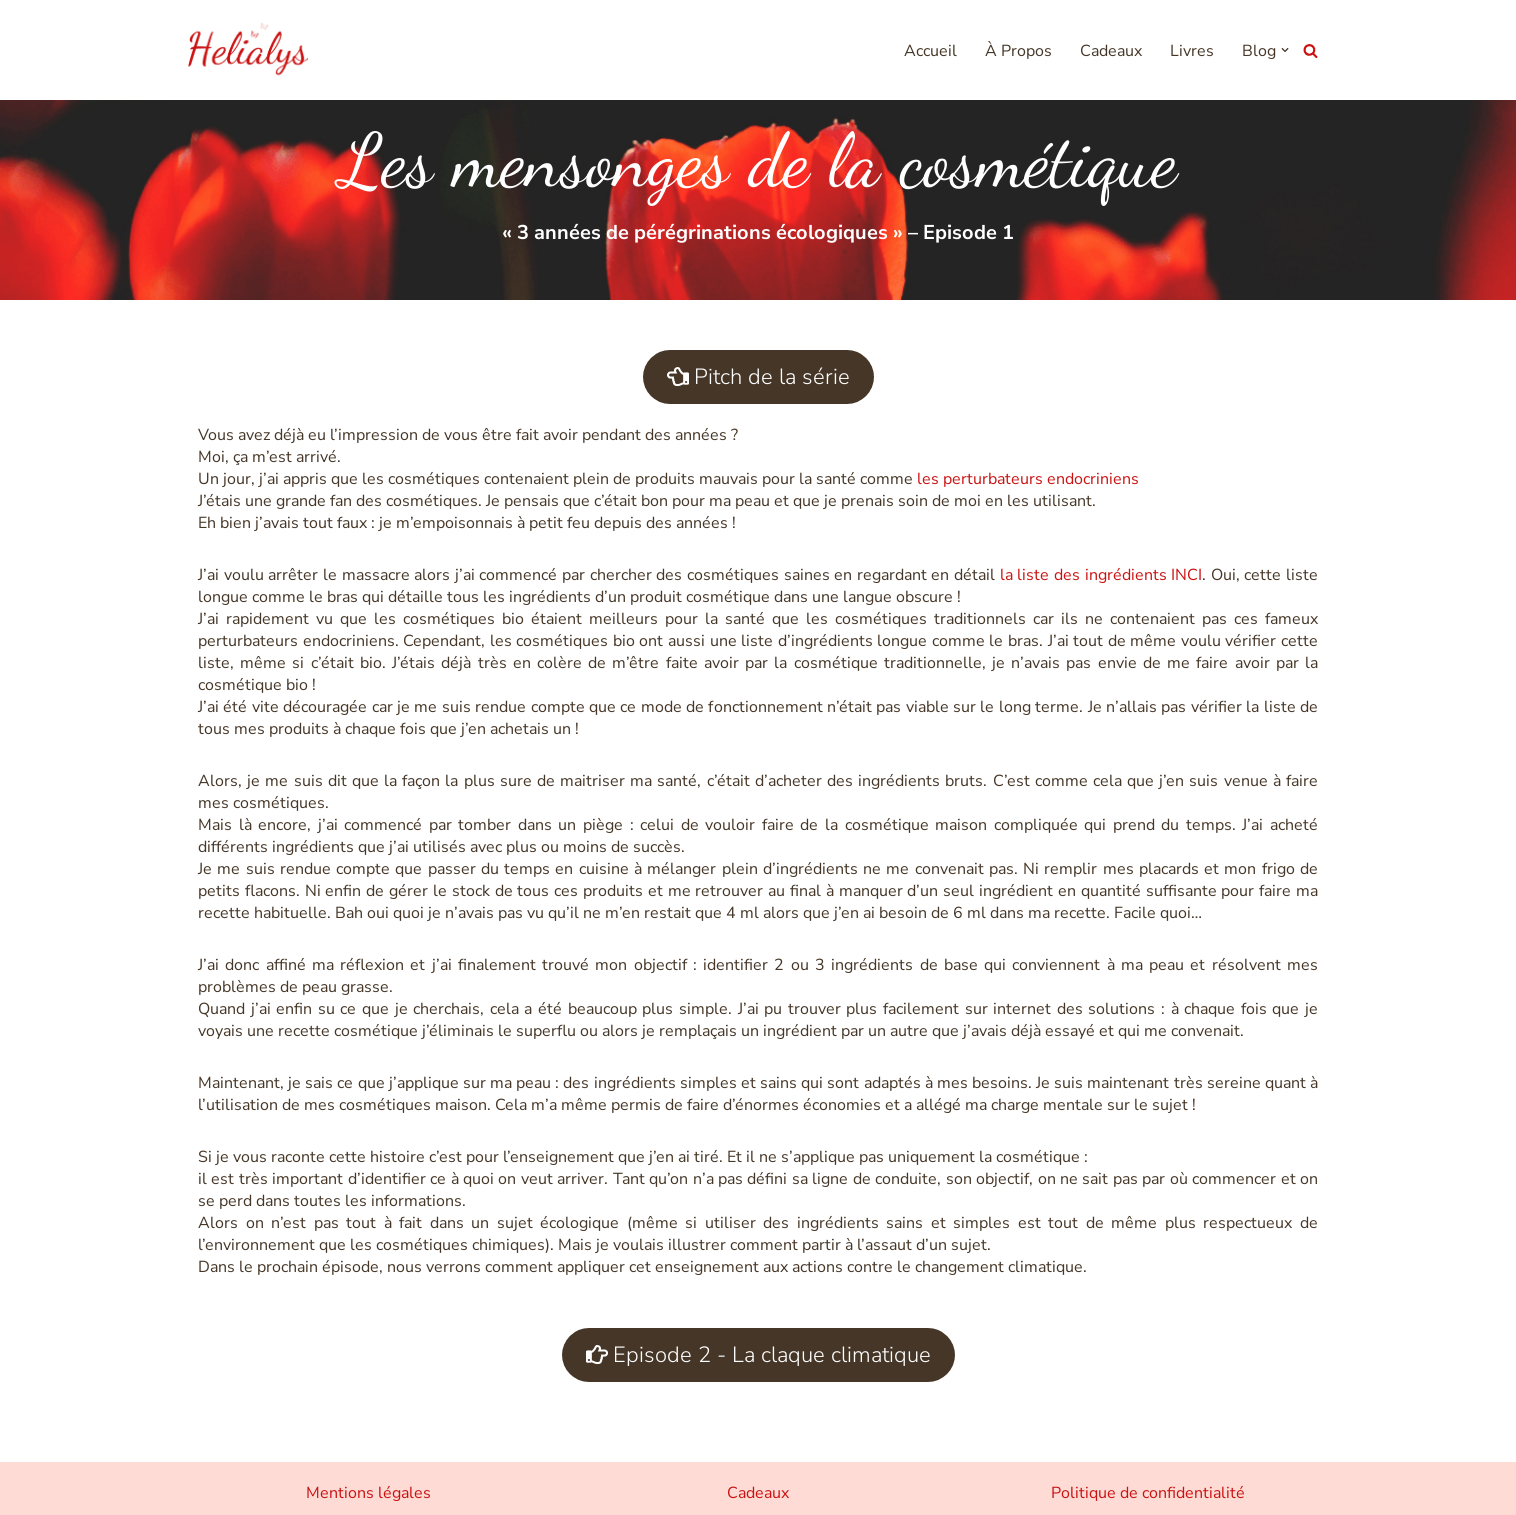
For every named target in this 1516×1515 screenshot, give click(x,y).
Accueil (930, 51)
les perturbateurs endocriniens (1030, 479)
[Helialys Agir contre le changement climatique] (248, 50)
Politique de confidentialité (1148, 1493)
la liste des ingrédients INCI (1101, 575)
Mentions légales (368, 1493)
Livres (1192, 51)
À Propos (1018, 51)
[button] (1285, 50)
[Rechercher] (1310, 50)
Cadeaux (1111, 51)
